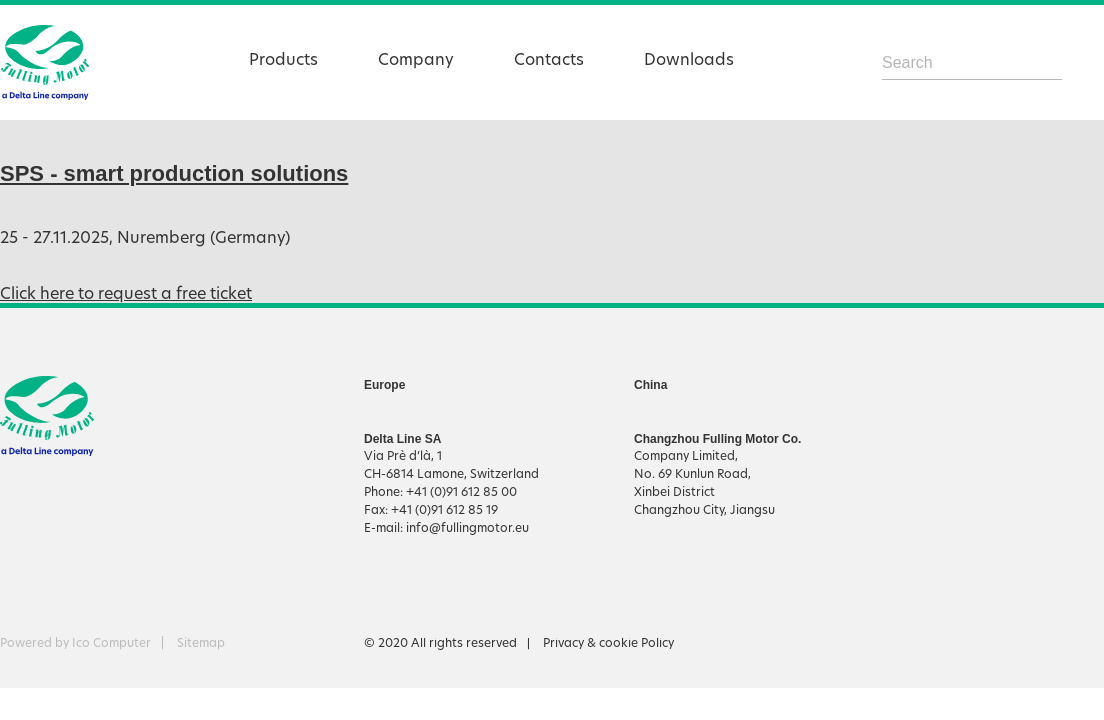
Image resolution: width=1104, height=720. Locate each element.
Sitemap (201, 644)
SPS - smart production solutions (174, 173)
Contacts (549, 61)
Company (416, 61)
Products (283, 61)
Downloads (689, 61)
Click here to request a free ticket (126, 295)
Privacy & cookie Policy (608, 644)
